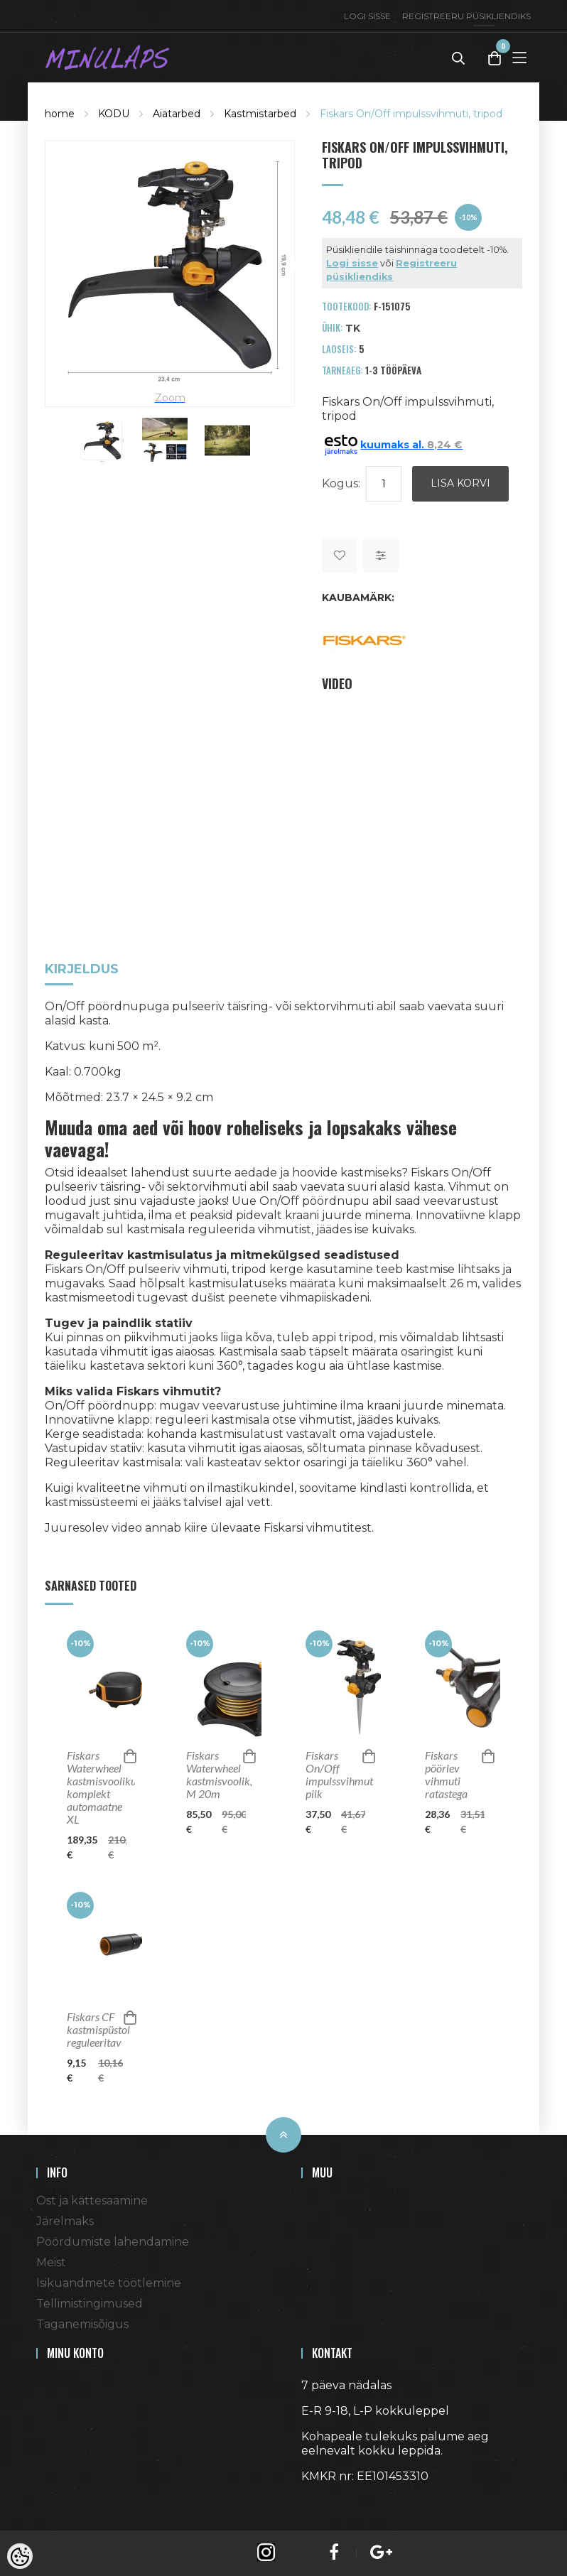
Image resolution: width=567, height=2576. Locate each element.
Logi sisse (367, 16)
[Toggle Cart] (494, 58)
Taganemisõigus (82, 2324)
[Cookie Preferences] (20, 2556)
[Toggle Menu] (519, 57)
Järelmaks (65, 2221)
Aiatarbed (176, 113)
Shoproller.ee (326, 2502)
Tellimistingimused (89, 2303)
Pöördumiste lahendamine (112, 2241)
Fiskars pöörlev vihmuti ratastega (446, 1774)
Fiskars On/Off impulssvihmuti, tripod (411, 113)
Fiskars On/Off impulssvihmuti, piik (335, 1774)
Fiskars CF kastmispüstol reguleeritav (96, 2030)
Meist (51, 2262)
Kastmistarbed (260, 113)
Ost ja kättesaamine (92, 2200)
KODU (113, 113)
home (60, 113)
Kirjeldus (82, 970)
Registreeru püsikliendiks (466, 16)
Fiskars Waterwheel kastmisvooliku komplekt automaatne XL (96, 1787)
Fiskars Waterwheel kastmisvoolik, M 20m (216, 1774)
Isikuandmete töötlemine (108, 2283)
